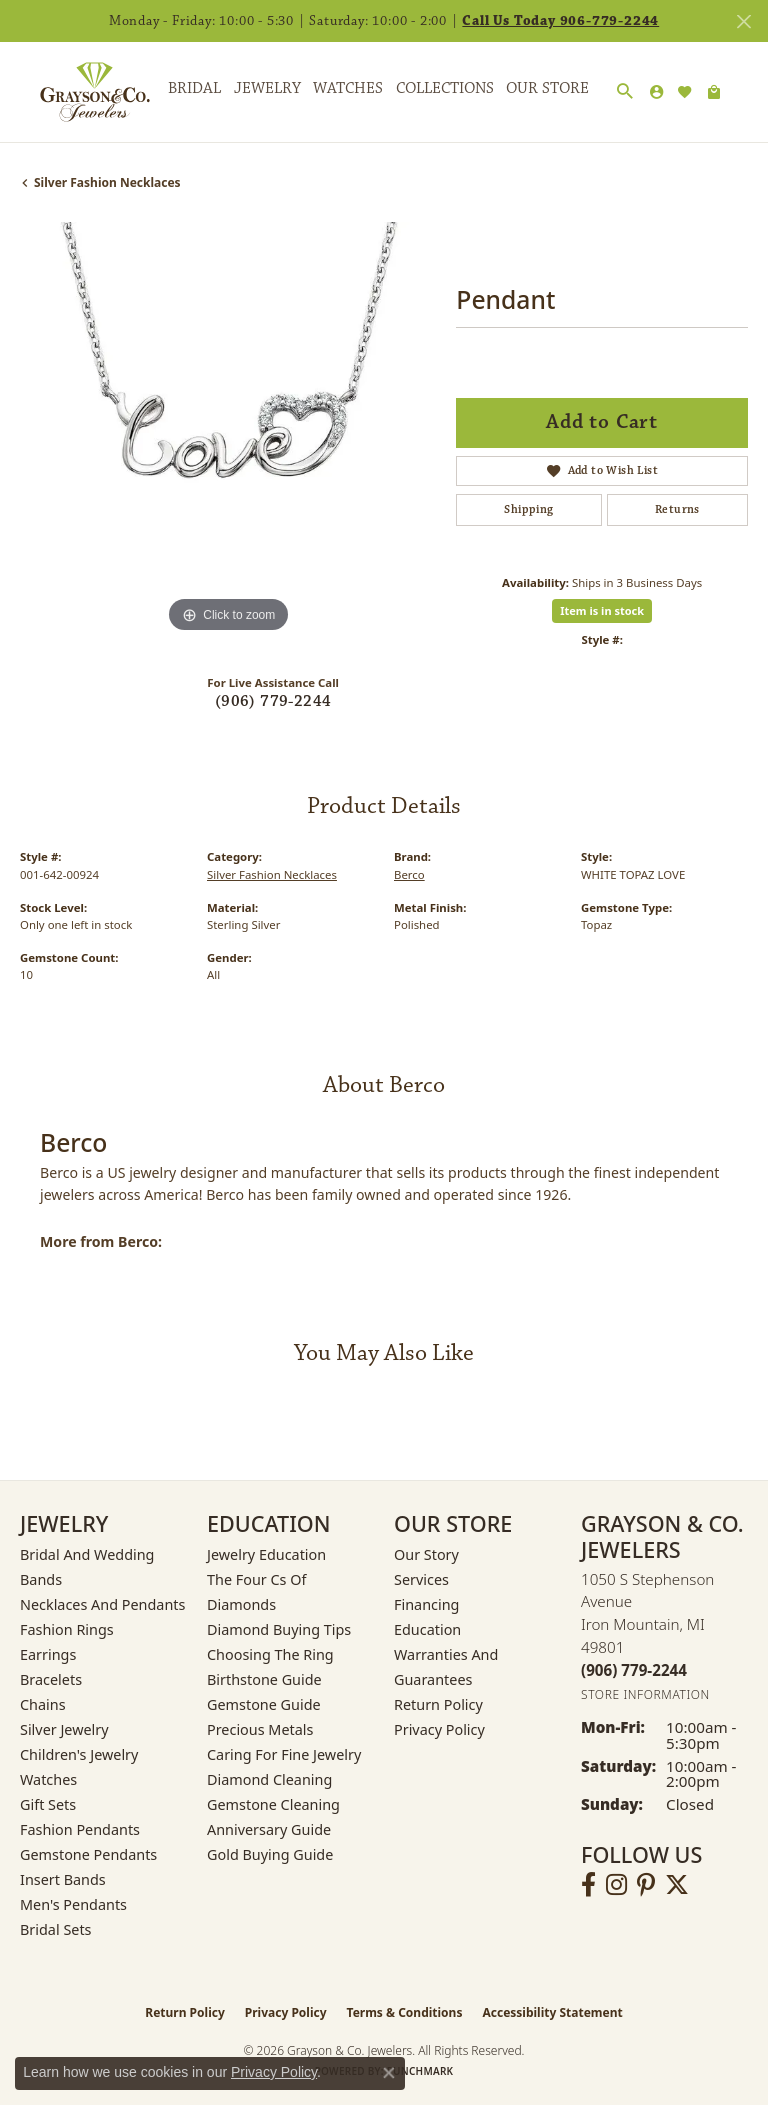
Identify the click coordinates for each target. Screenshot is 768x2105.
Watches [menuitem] (48, 1779)
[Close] (743, 21)
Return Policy (438, 1704)
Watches (348, 88)
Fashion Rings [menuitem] (67, 1629)
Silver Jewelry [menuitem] (64, 1729)
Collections (445, 88)
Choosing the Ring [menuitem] (270, 1654)
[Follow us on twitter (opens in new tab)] (677, 1885)
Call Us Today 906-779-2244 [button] (560, 21)
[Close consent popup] (389, 2073)
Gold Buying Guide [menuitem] (270, 1854)
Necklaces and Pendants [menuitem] (102, 1604)
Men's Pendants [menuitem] (73, 1904)
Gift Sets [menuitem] (48, 1804)
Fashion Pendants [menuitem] (80, 1829)
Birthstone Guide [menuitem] (264, 1679)
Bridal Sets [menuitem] (56, 1929)
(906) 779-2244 (273, 701)
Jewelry (267, 88)
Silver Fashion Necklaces (107, 182)
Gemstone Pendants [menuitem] (88, 1854)
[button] (625, 92)
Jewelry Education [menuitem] (266, 1554)
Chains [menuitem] (43, 1704)
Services (421, 1579)
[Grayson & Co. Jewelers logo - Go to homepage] (80, 92)
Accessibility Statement (552, 2012)
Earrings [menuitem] (48, 1654)
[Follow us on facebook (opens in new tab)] (588, 1885)
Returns (677, 509)
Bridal (194, 88)
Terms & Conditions (405, 2012)
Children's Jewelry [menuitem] (79, 1754)
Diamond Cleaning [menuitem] (269, 1779)
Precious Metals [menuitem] (260, 1729)
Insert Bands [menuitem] (63, 1879)
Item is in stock (602, 610)
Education (427, 1629)
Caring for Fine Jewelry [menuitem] (284, 1754)
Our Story (426, 1554)
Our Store (547, 88)
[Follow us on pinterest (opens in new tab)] (646, 1885)
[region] (228, 430)
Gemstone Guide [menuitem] (264, 1704)
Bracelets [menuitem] (51, 1679)
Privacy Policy (439, 1729)
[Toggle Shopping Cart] (714, 92)
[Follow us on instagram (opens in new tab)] (616, 1885)
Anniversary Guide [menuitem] (269, 1829)
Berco (409, 874)
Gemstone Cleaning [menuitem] (273, 1804)
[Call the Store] (634, 1670)
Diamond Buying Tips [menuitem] (279, 1629)
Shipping (528, 509)
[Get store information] (645, 1694)
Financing (426, 1604)
